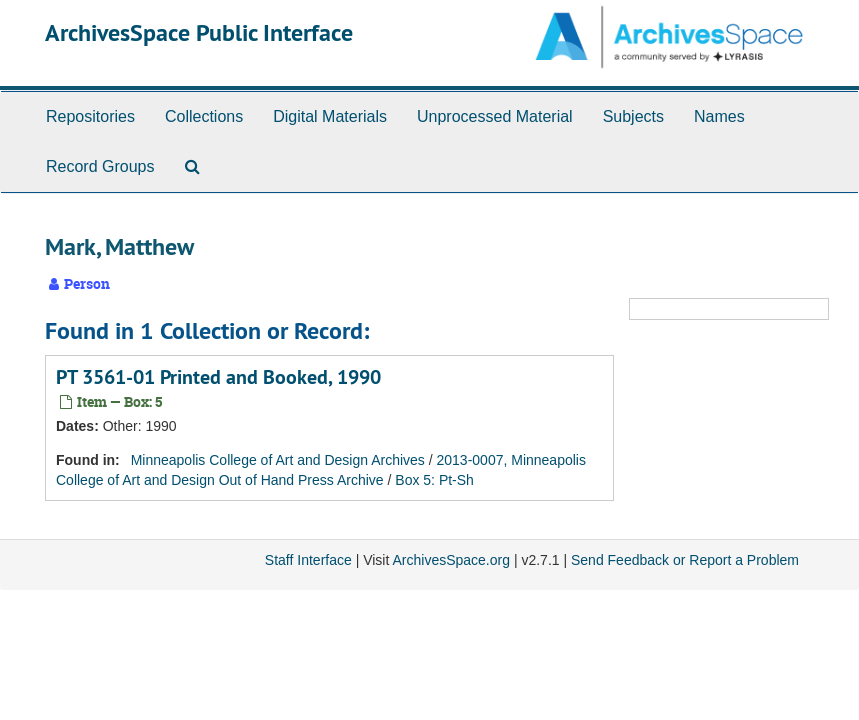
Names (719, 116)
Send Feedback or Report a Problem (685, 560)
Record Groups (100, 166)
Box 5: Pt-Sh (434, 480)
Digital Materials (330, 116)
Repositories (90, 116)
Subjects (633, 116)
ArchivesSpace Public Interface (199, 32)
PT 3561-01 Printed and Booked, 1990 (218, 377)
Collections (204, 116)
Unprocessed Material (495, 116)
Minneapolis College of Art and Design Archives (278, 460)
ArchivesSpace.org (451, 560)
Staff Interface (308, 560)
